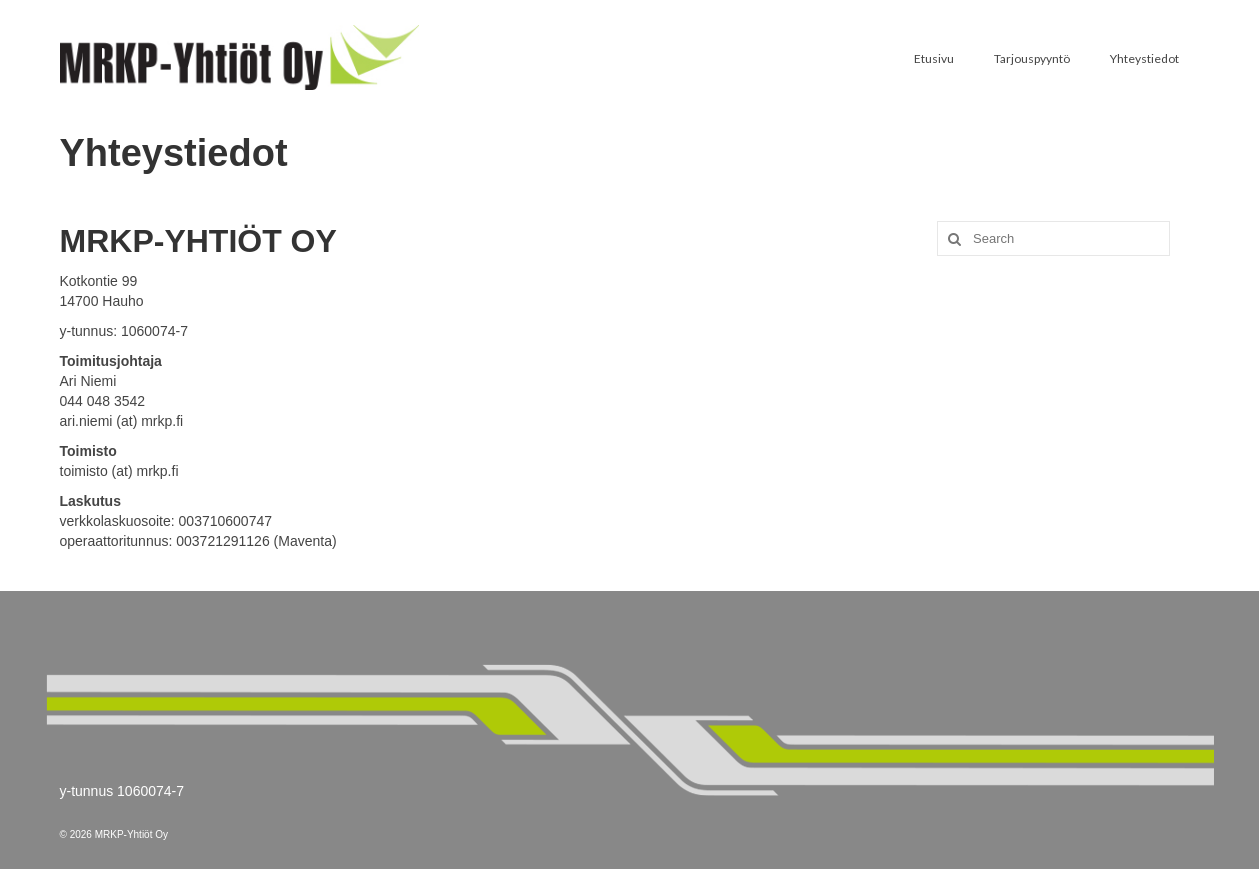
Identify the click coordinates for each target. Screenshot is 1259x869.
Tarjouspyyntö (1032, 58)
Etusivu (934, 58)
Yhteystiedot (1144, 58)
